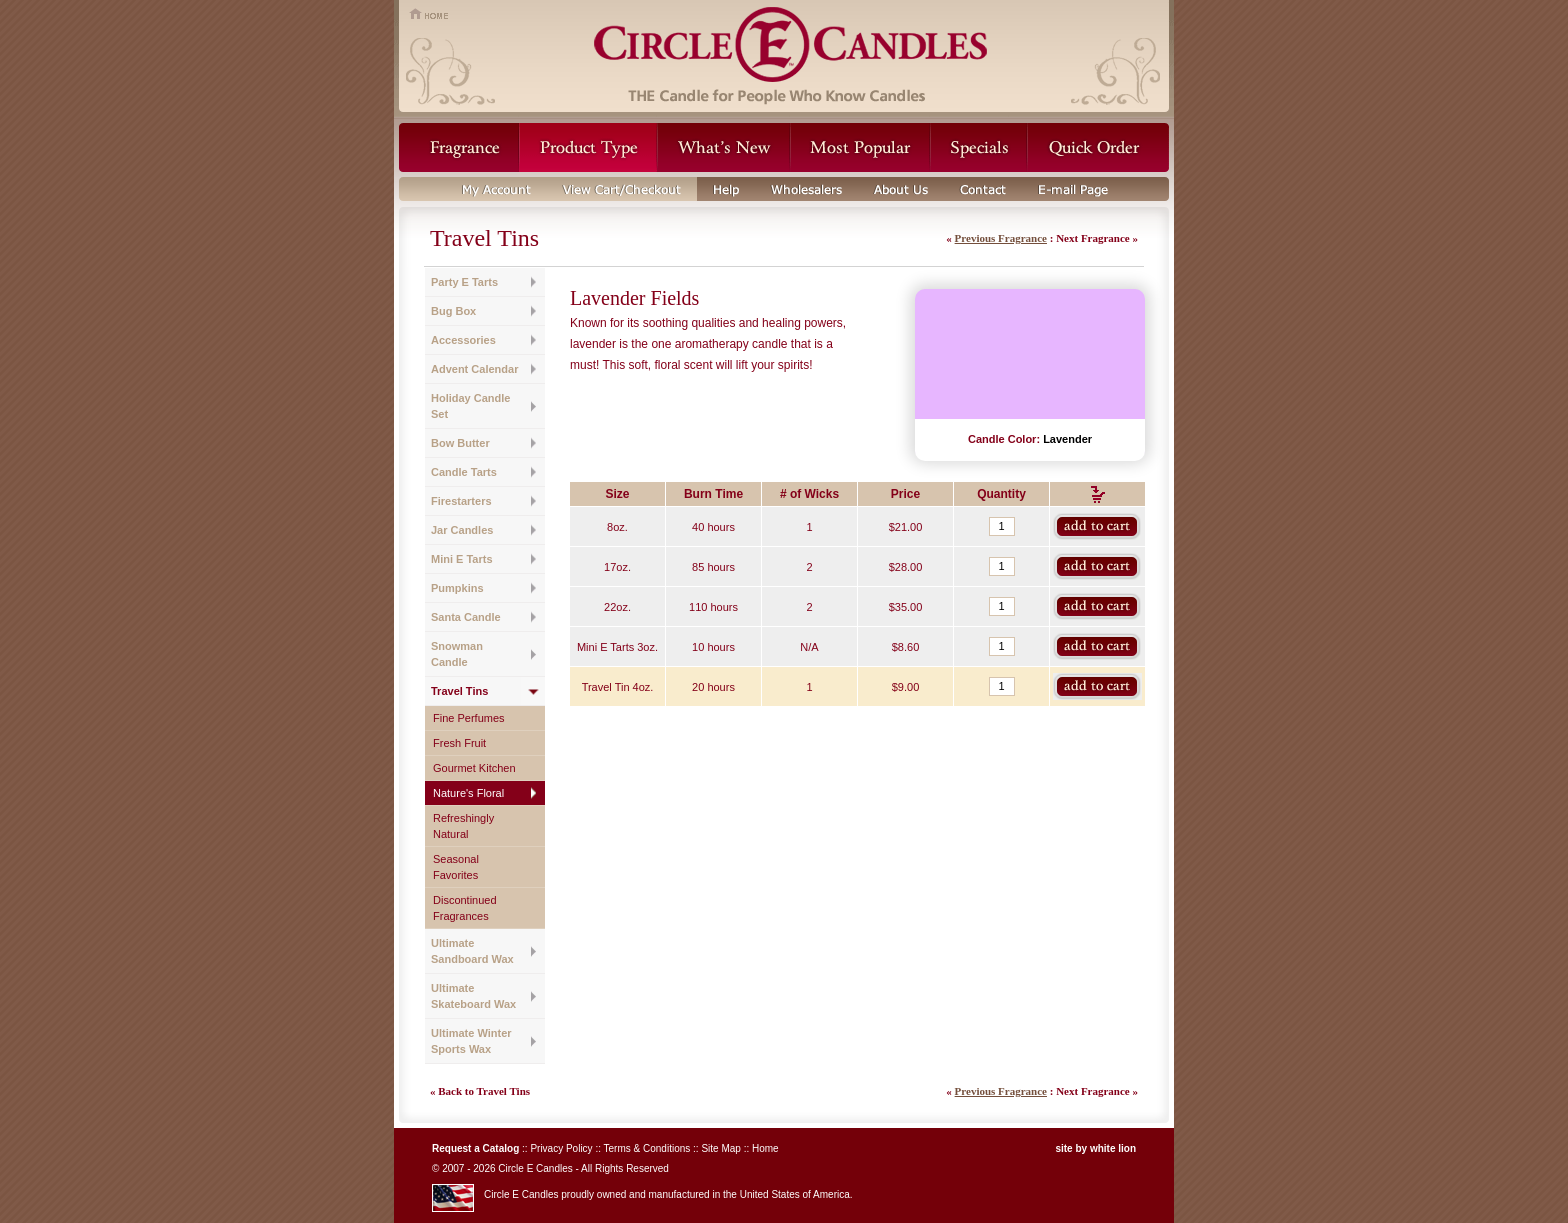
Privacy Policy (561, 1148)
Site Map (720, 1148)
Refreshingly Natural (463, 826)
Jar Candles (462, 530)
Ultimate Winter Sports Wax (471, 1041)
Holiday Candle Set (470, 406)
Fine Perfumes (469, 718)
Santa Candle (466, 617)
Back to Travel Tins (484, 1091)
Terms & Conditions (647, 1148)
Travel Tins (459, 691)
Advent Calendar (474, 369)
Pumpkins (457, 588)
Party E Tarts (464, 282)
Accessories (463, 340)
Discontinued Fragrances (465, 908)
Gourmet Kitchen (474, 768)
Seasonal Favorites (456, 867)
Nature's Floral (468, 793)
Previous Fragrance (1001, 238)
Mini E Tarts (462, 559)
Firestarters (461, 501)
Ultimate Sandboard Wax (472, 951)
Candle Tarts (464, 472)
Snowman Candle (457, 654)
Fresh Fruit (459, 743)
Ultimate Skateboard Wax (473, 996)
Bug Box (453, 311)
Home (765, 1148)
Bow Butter (460, 443)
